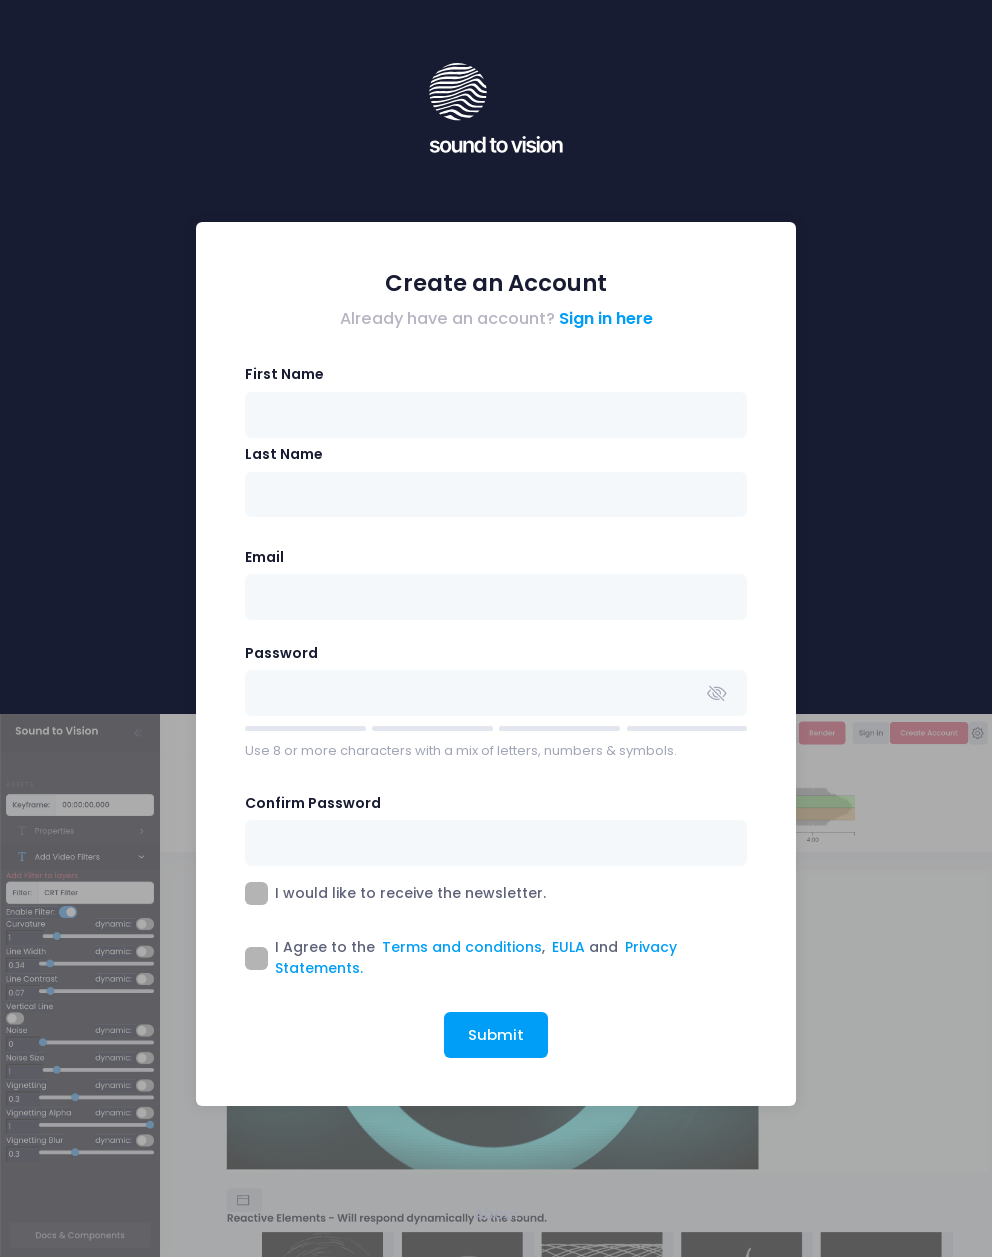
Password (281, 653)
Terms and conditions (462, 947)
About (496, 1214)
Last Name (284, 454)
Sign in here (606, 318)
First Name (284, 374)
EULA (568, 947)
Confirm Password (313, 803)
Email (264, 557)
